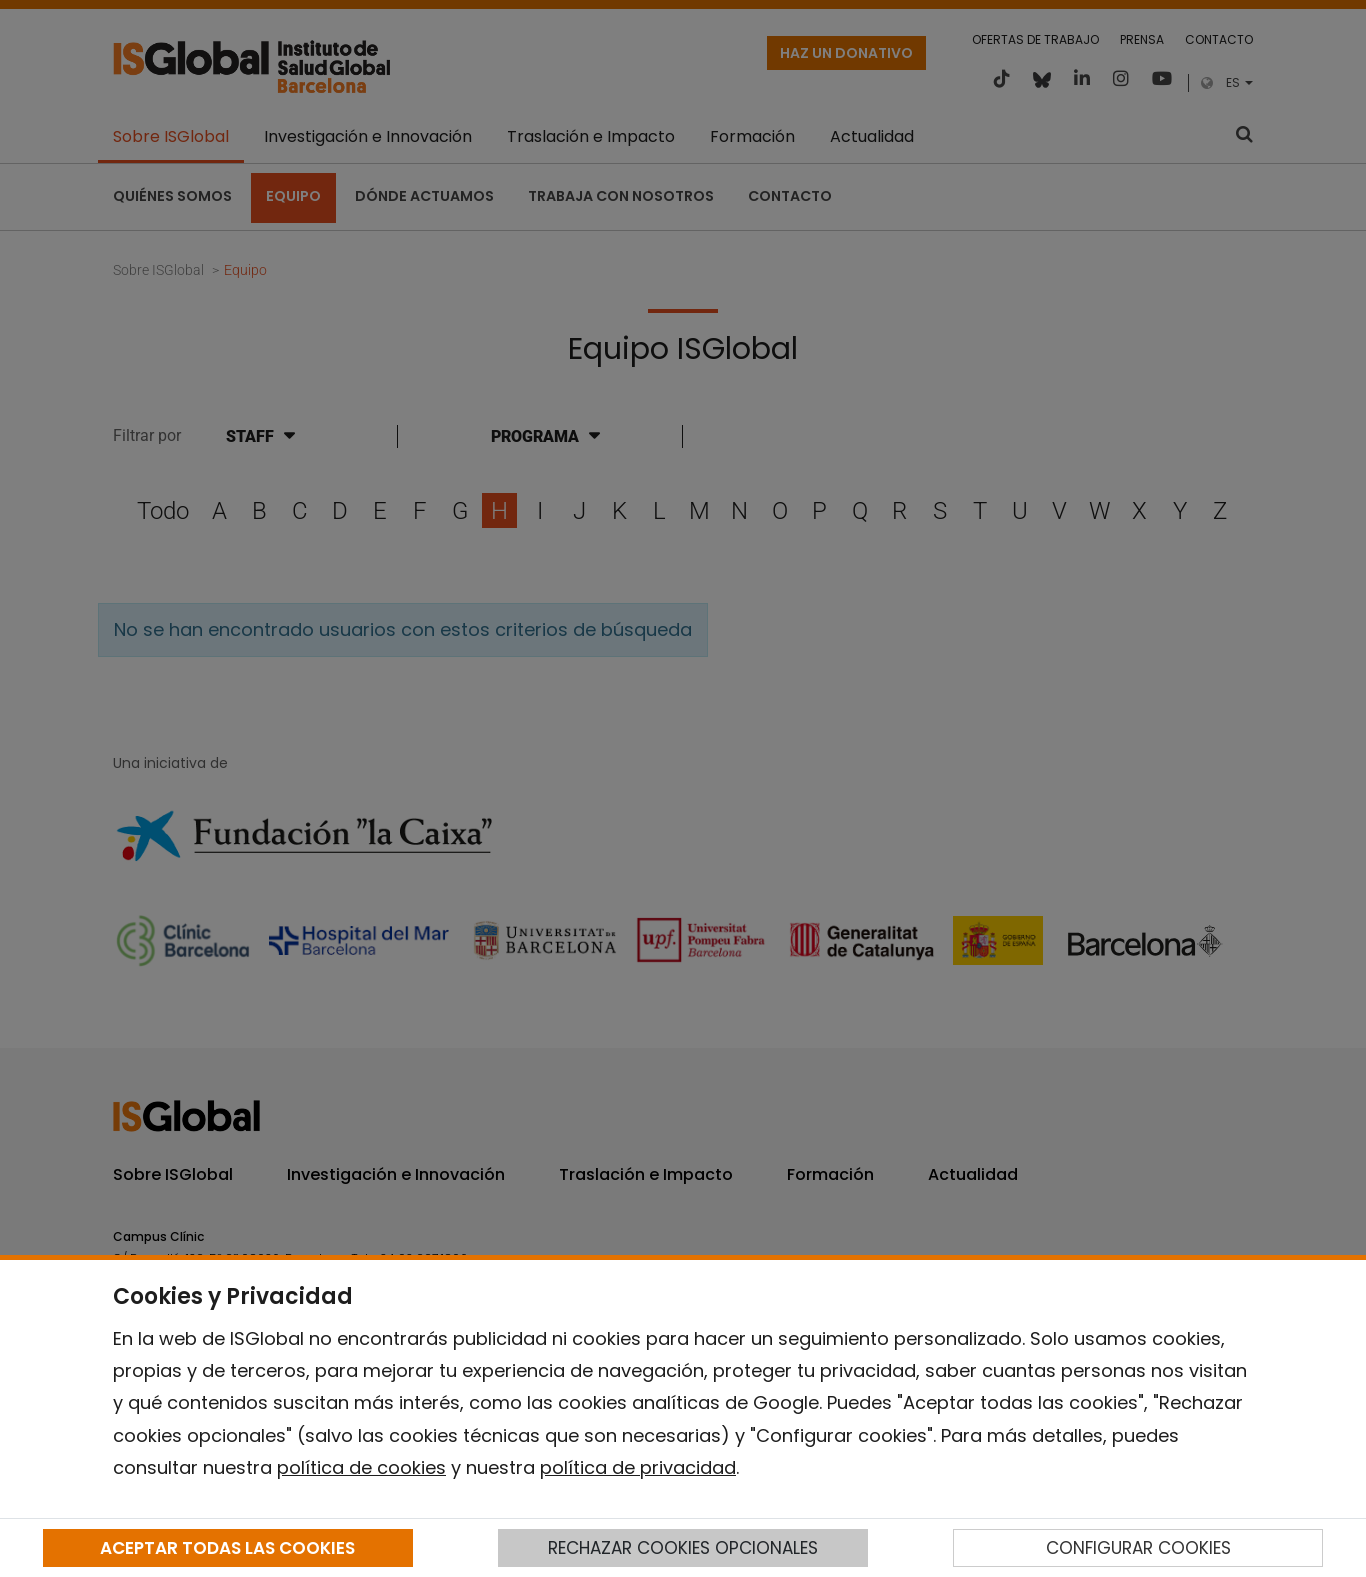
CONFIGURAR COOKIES (1138, 1548)
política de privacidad (638, 1467)
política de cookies (361, 1467)
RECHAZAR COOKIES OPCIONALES (683, 1548)
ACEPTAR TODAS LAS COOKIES (227, 1548)
